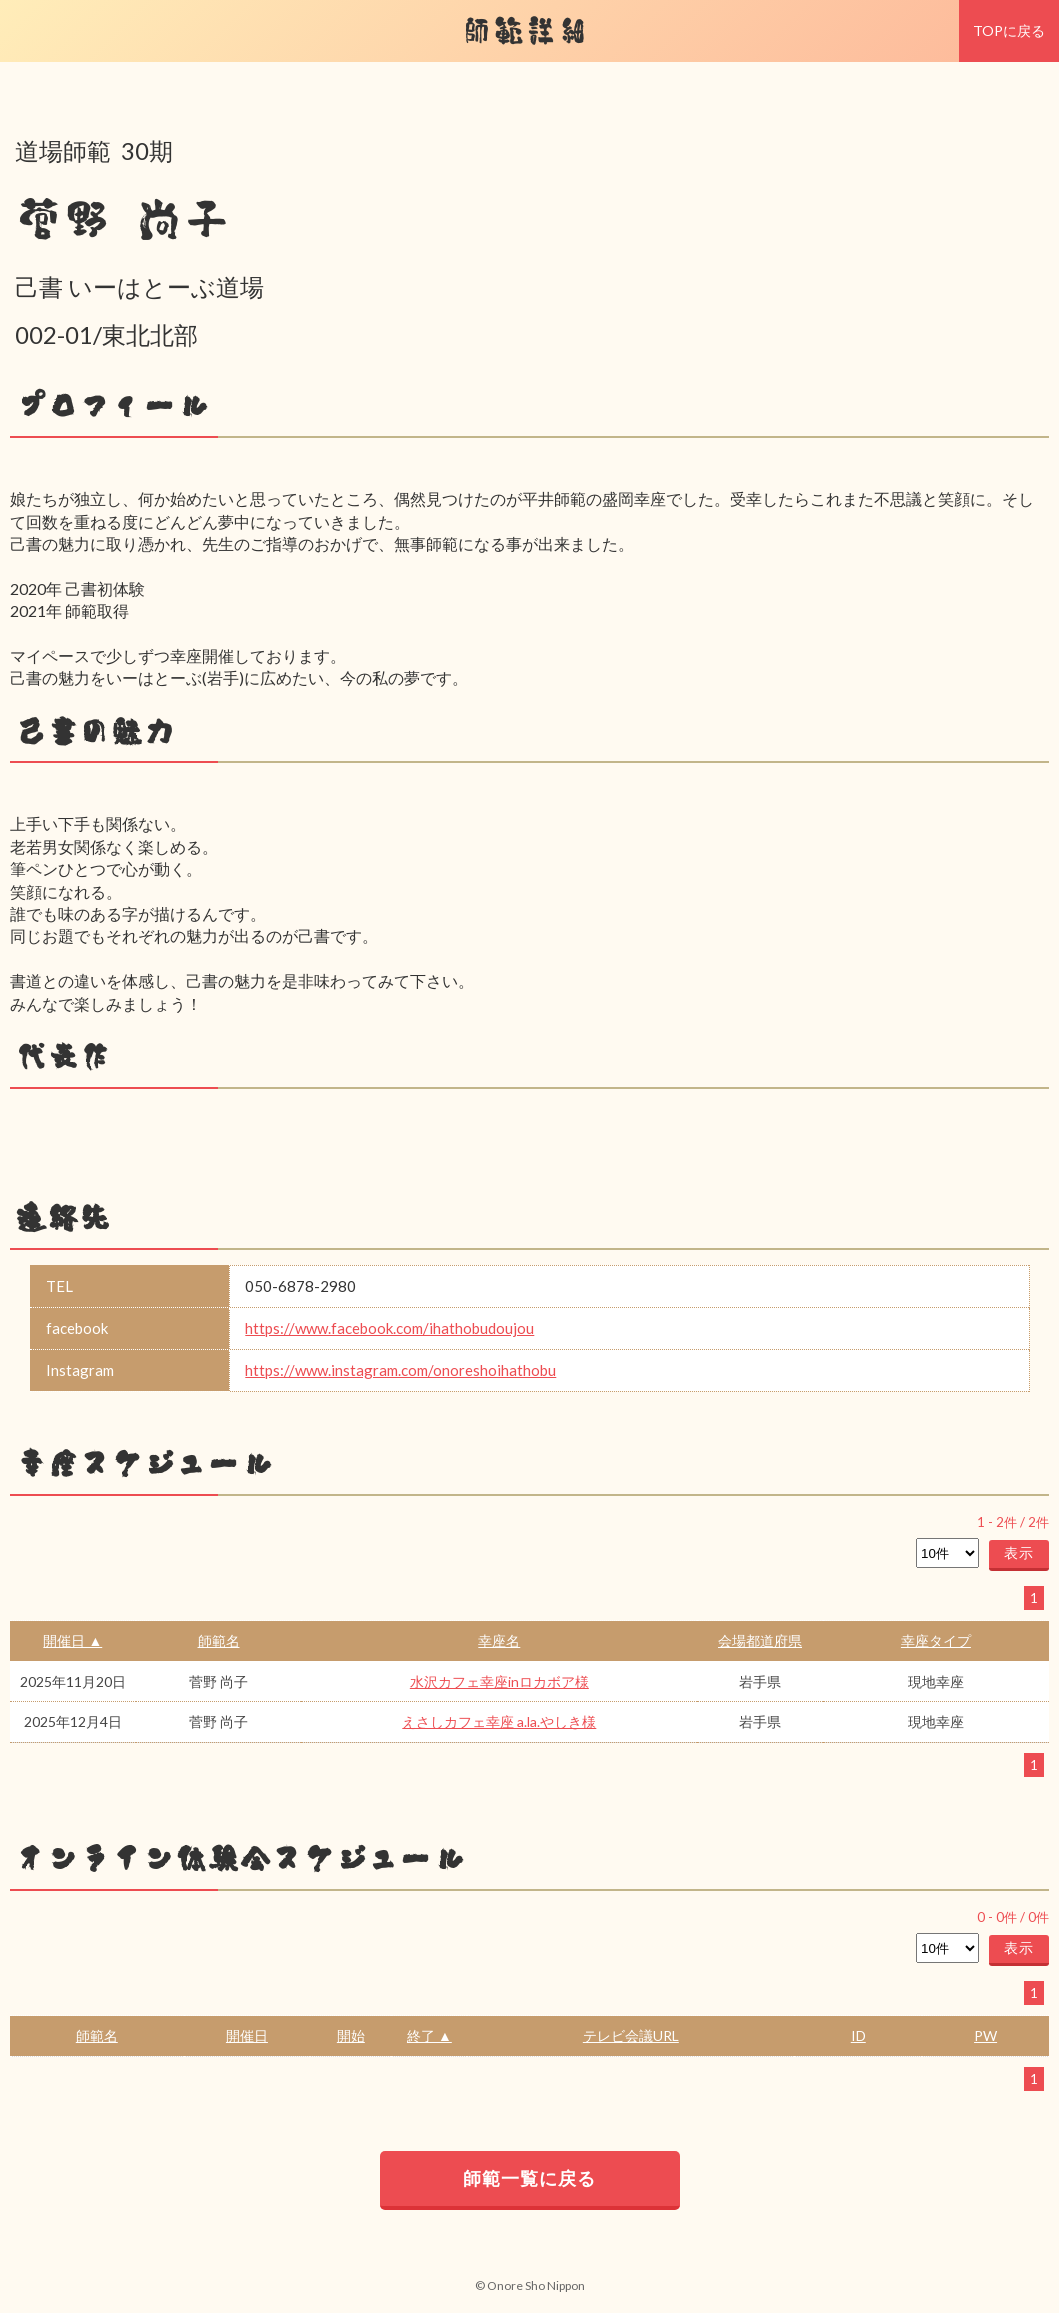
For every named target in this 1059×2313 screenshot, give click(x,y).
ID (858, 2035)
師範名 (219, 1640)
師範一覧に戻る (529, 2178)
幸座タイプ (936, 1640)
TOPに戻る (1009, 30)
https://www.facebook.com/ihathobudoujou (389, 1328)
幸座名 (499, 1640)
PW (985, 2035)
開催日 (247, 2035)
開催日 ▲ (72, 1640)
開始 (351, 2035)
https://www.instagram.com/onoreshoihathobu (400, 1370)
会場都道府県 (760, 1640)
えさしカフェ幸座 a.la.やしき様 (499, 1721)
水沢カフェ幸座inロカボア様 (499, 1681)
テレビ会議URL (631, 2035)
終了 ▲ (429, 2035)
